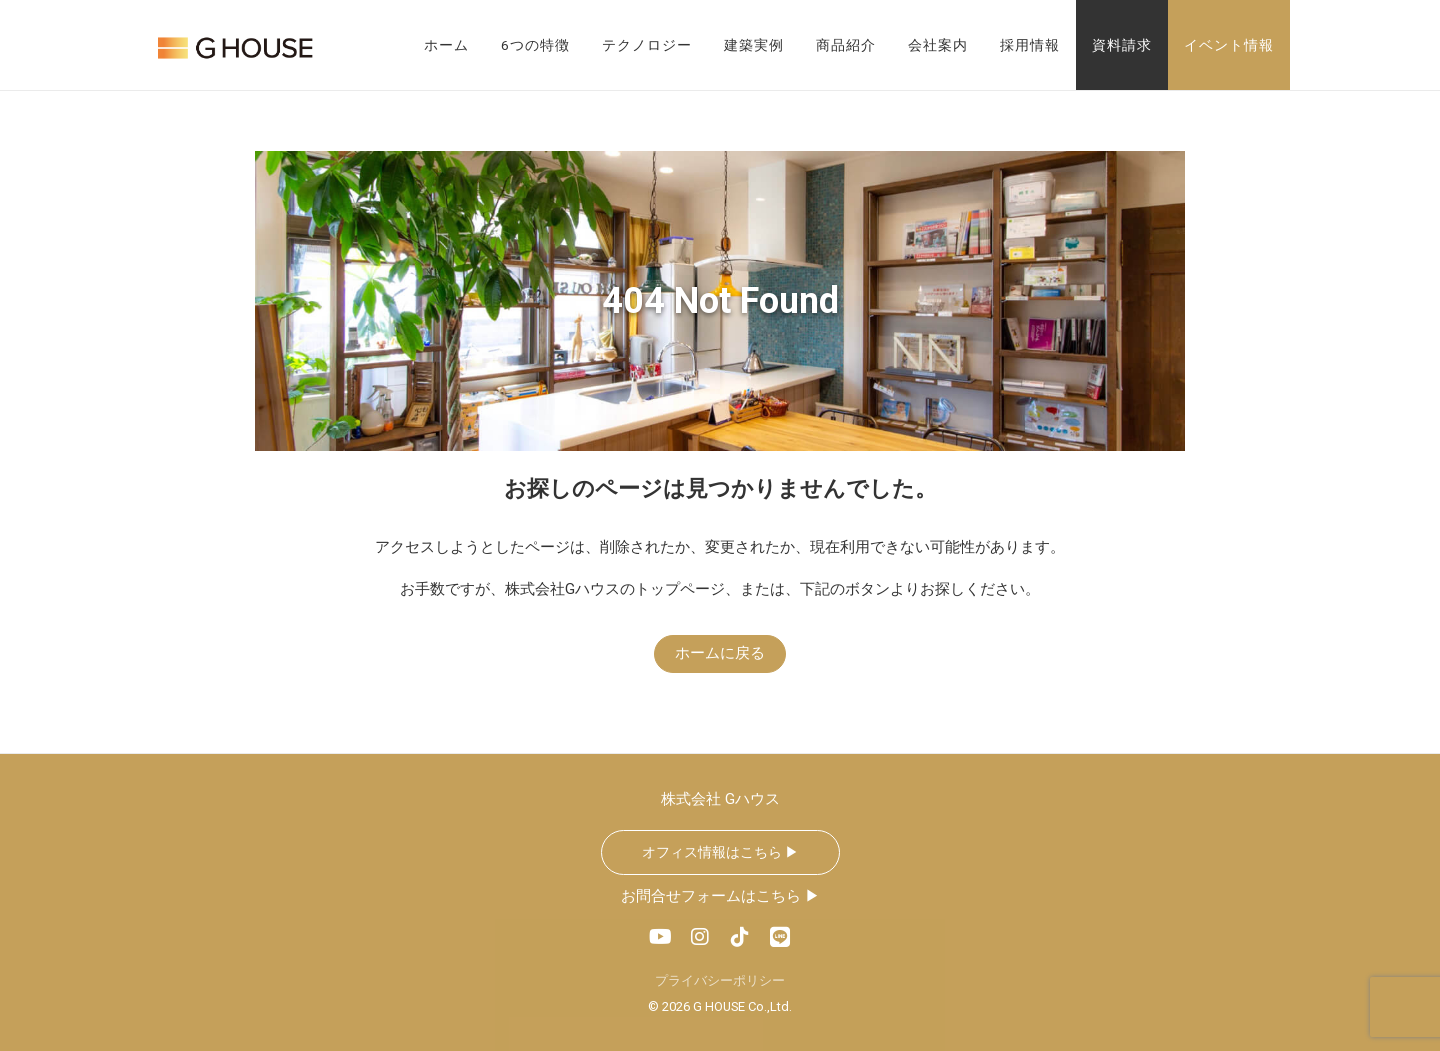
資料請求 (1122, 45)
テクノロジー (647, 45)
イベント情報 (1229, 45)
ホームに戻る (720, 653)
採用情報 (1030, 45)
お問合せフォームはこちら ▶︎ (720, 896)
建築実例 (754, 45)
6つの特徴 (535, 45)
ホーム (446, 45)
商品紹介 (846, 45)
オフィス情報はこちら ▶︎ (720, 852)
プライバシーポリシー (720, 980)
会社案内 (938, 45)
